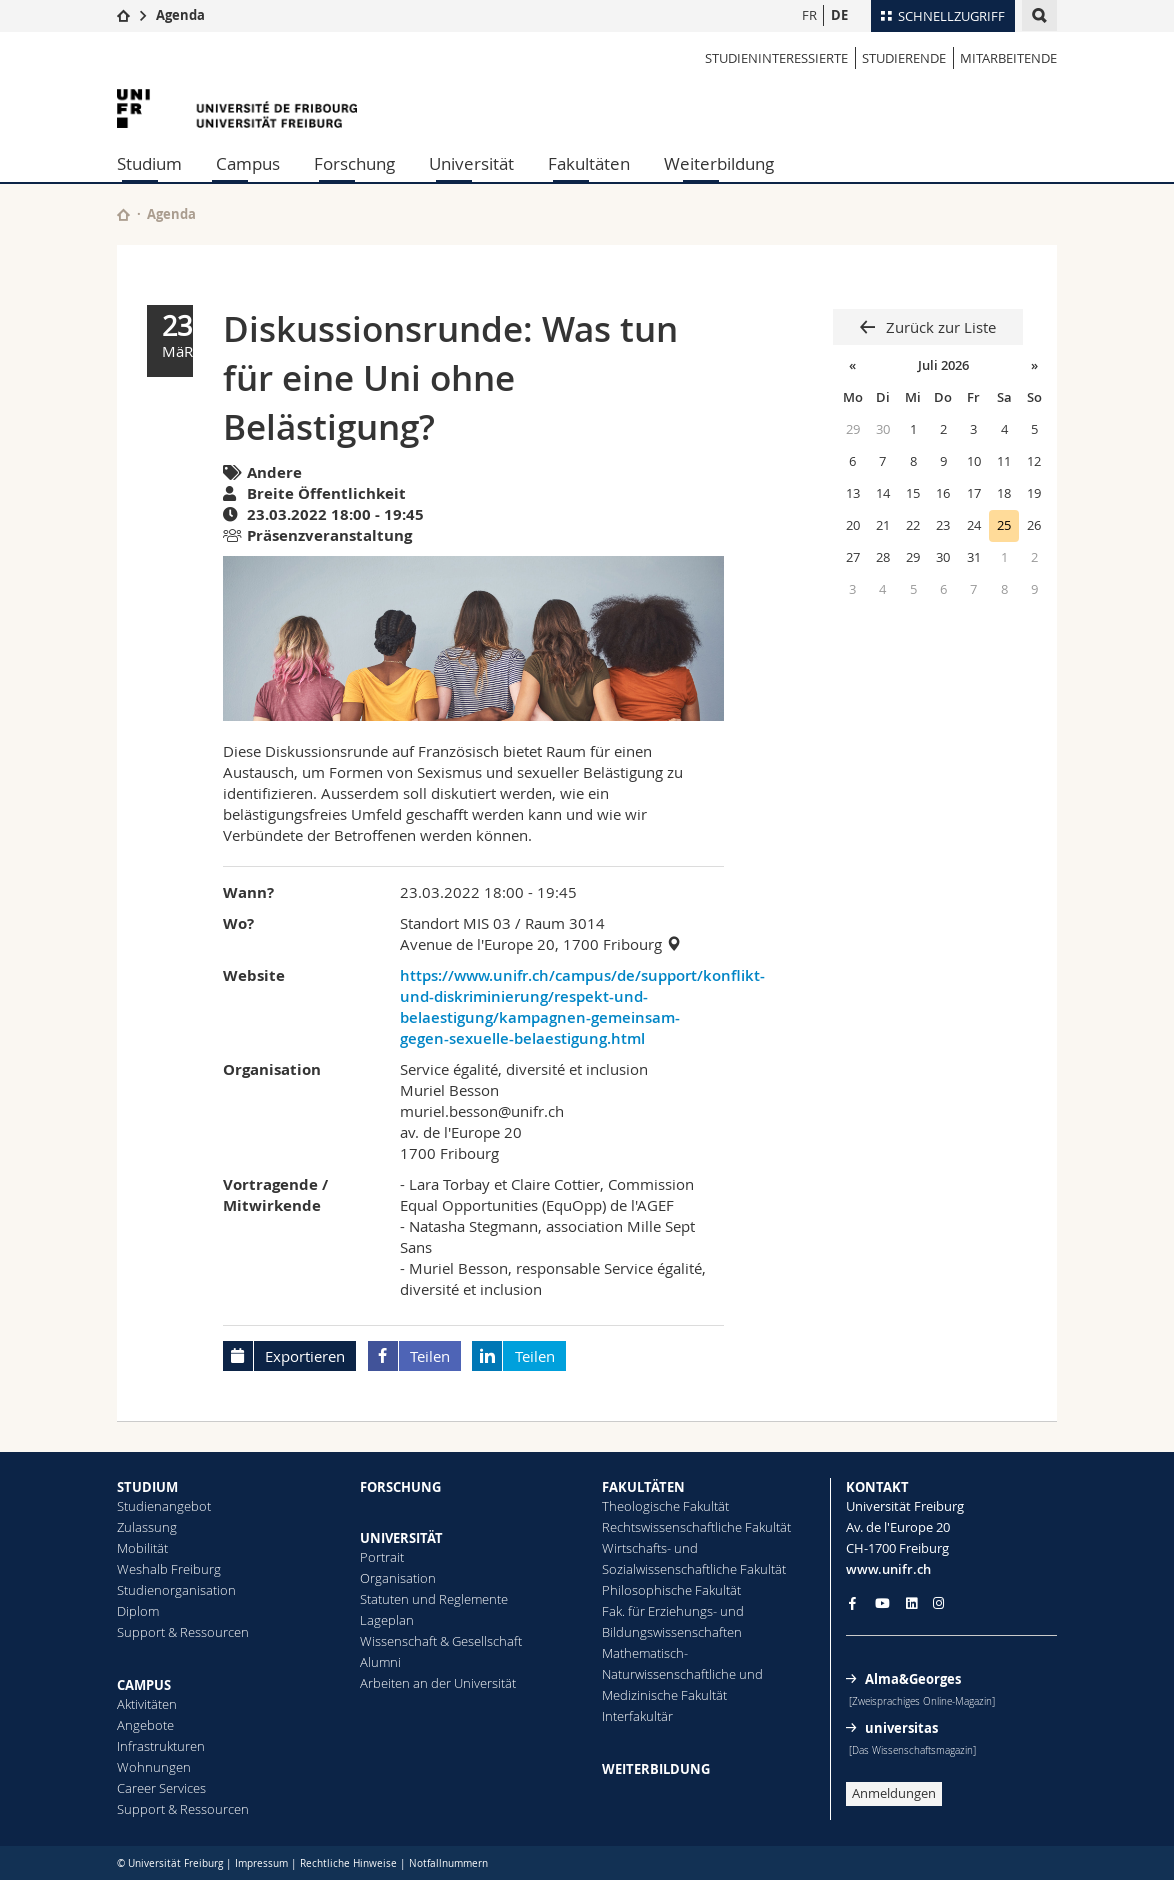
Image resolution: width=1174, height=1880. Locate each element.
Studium (149, 163)
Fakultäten (589, 163)
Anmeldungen (894, 1793)
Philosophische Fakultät (671, 1590)
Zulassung (147, 1527)
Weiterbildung (719, 163)
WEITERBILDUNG (656, 1769)
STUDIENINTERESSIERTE (776, 58)
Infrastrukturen (161, 1746)
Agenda (180, 15)
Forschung (354, 163)
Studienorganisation (176, 1590)
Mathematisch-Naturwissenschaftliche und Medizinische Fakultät (682, 1674)
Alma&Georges (913, 1679)
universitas (901, 1728)
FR (809, 15)
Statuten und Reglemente (434, 1599)
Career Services (161, 1788)
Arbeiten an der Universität (438, 1683)
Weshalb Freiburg (169, 1569)
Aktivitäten (147, 1704)
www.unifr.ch (888, 1569)
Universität (471, 163)
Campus (248, 163)
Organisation (398, 1578)
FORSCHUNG (400, 1487)
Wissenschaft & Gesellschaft (441, 1641)
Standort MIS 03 (455, 923)
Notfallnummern (448, 1863)
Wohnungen (154, 1767)
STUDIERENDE (904, 58)
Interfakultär (637, 1716)
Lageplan (387, 1620)
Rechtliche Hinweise (348, 1863)
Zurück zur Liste (939, 327)
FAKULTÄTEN (643, 1487)
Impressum (261, 1863)
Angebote (145, 1725)
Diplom (138, 1611)
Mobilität (142, 1548)
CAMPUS (144, 1685)
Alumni (380, 1662)
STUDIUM (147, 1487)
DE (839, 15)
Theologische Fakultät (665, 1506)
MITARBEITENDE (1008, 58)
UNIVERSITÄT (401, 1538)
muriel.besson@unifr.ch (482, 1111)
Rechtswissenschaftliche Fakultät (696, 1527)
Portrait (382, 1557)
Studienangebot (164, 1506)
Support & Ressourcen (183, 1632)
